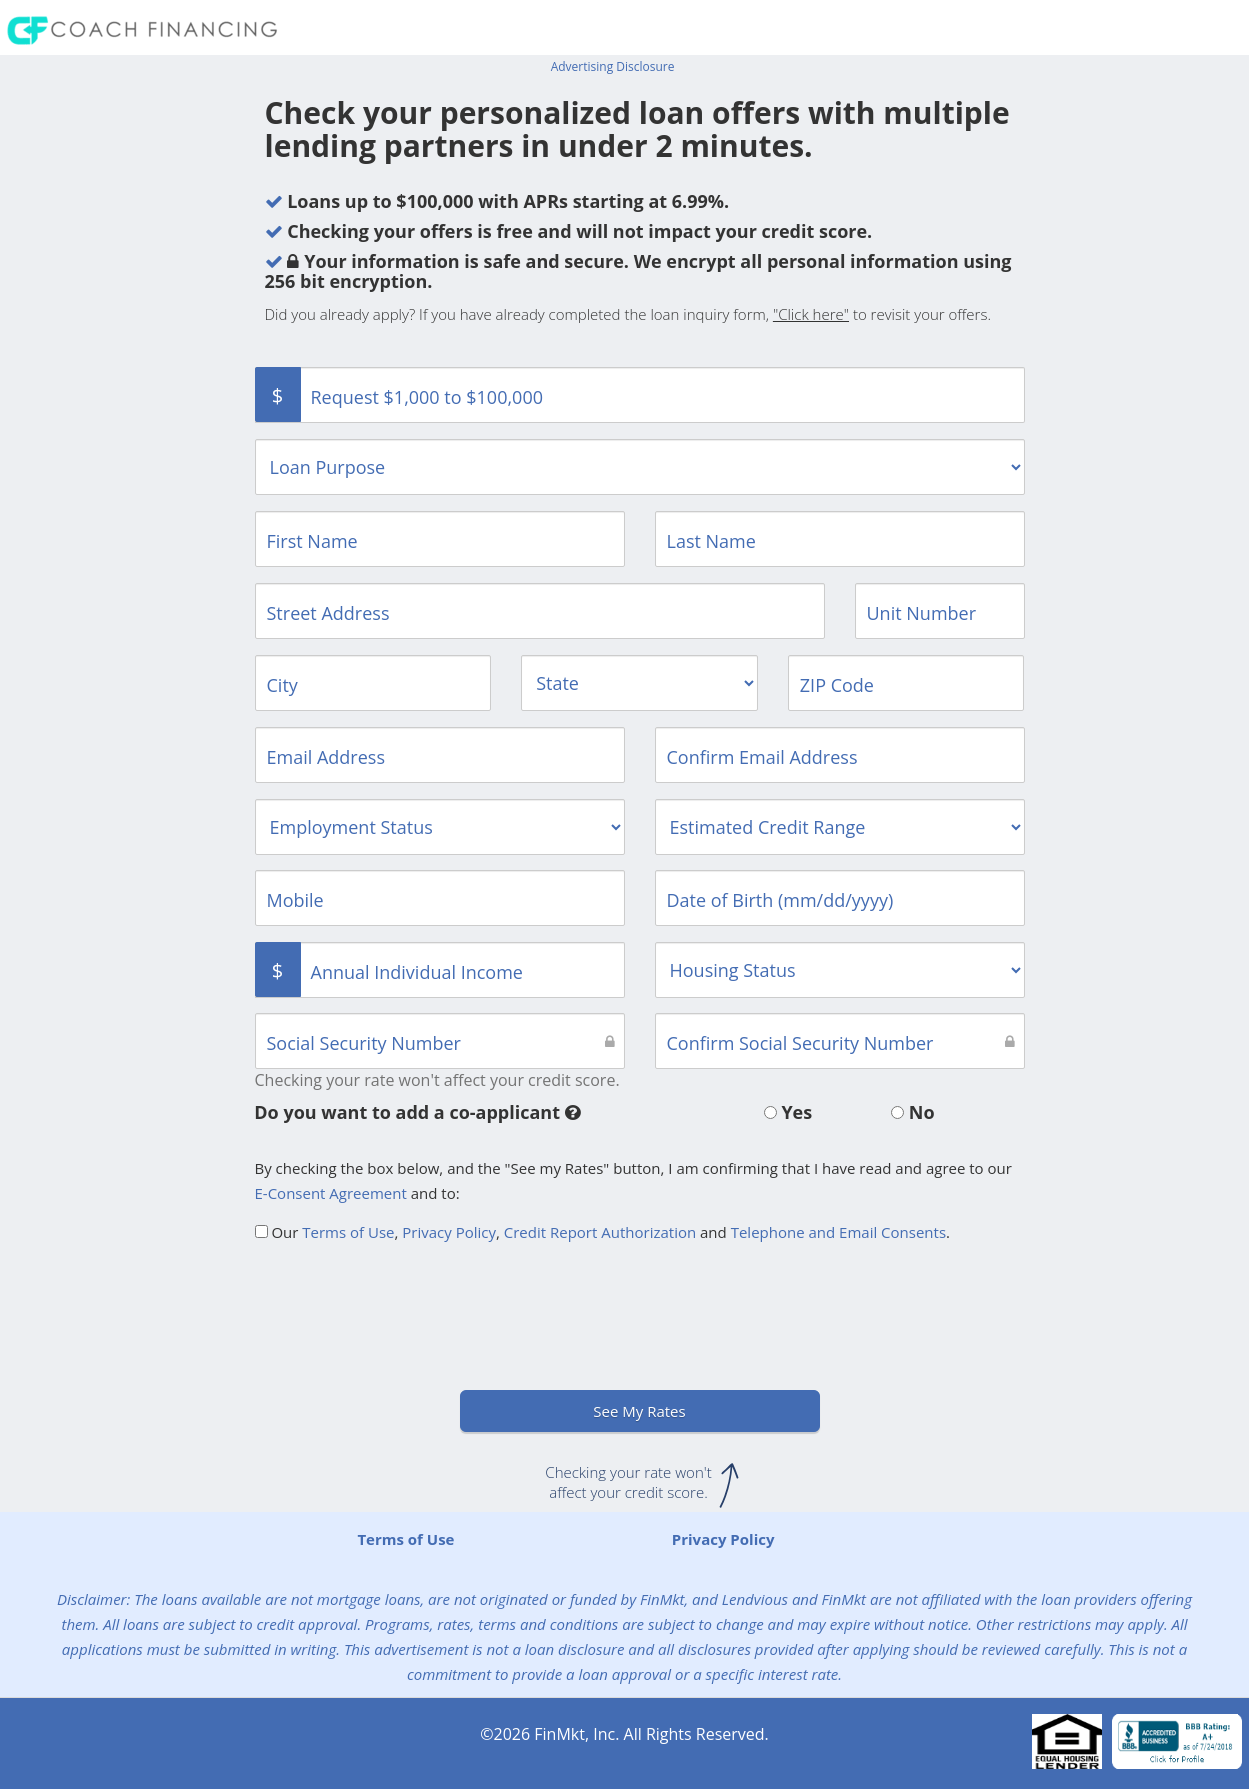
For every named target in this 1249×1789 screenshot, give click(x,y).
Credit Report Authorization (600, 1232)
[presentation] (407, 1310)
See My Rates (639, 1411)
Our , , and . (603, 1232)
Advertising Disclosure (613, 66)
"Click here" (811, 314)
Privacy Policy (449, 1232)
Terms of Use (348, 1232)
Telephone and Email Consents (838, 1232)
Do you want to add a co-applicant (416, 1112)
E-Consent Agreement (331, 1193)
